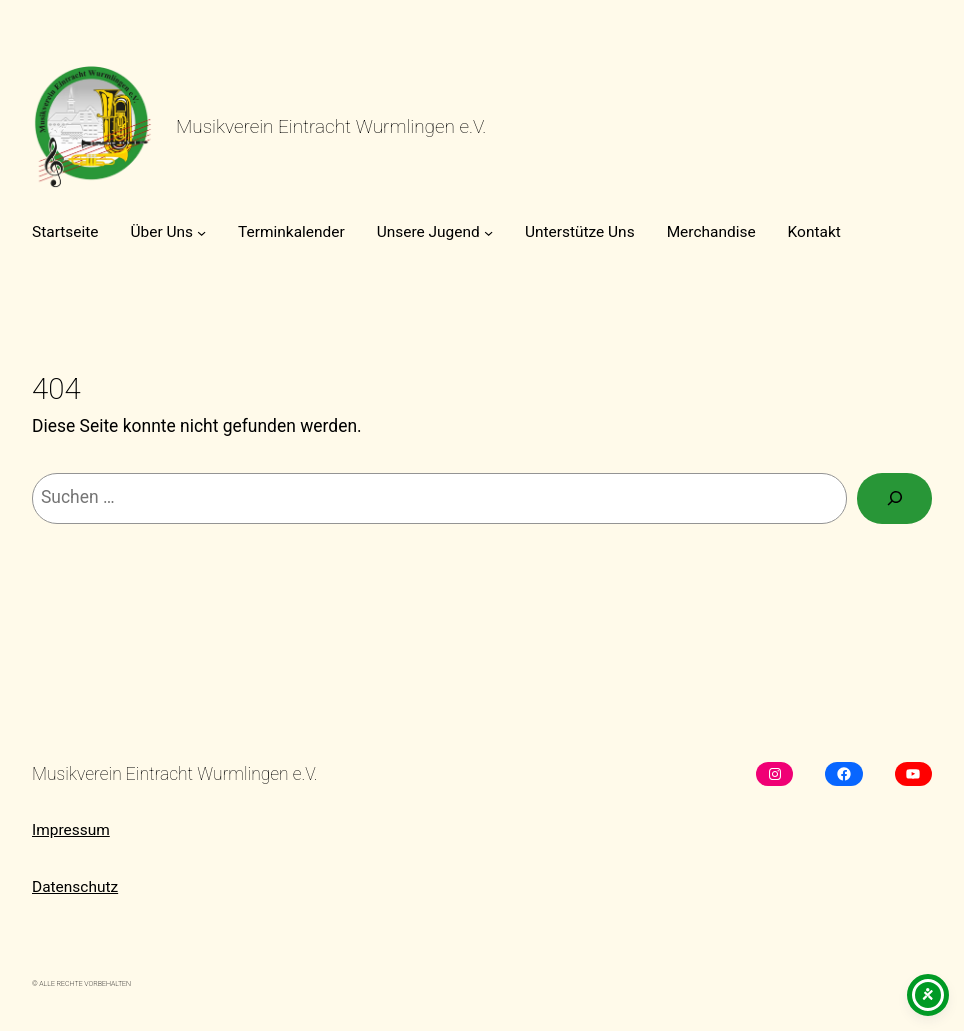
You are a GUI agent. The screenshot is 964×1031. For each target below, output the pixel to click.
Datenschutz (75, 887)
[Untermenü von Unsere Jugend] (488, 231)
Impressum (71, 830)
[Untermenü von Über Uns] (201, 231)
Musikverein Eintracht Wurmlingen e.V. (331, 126)
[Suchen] (894, 498)
